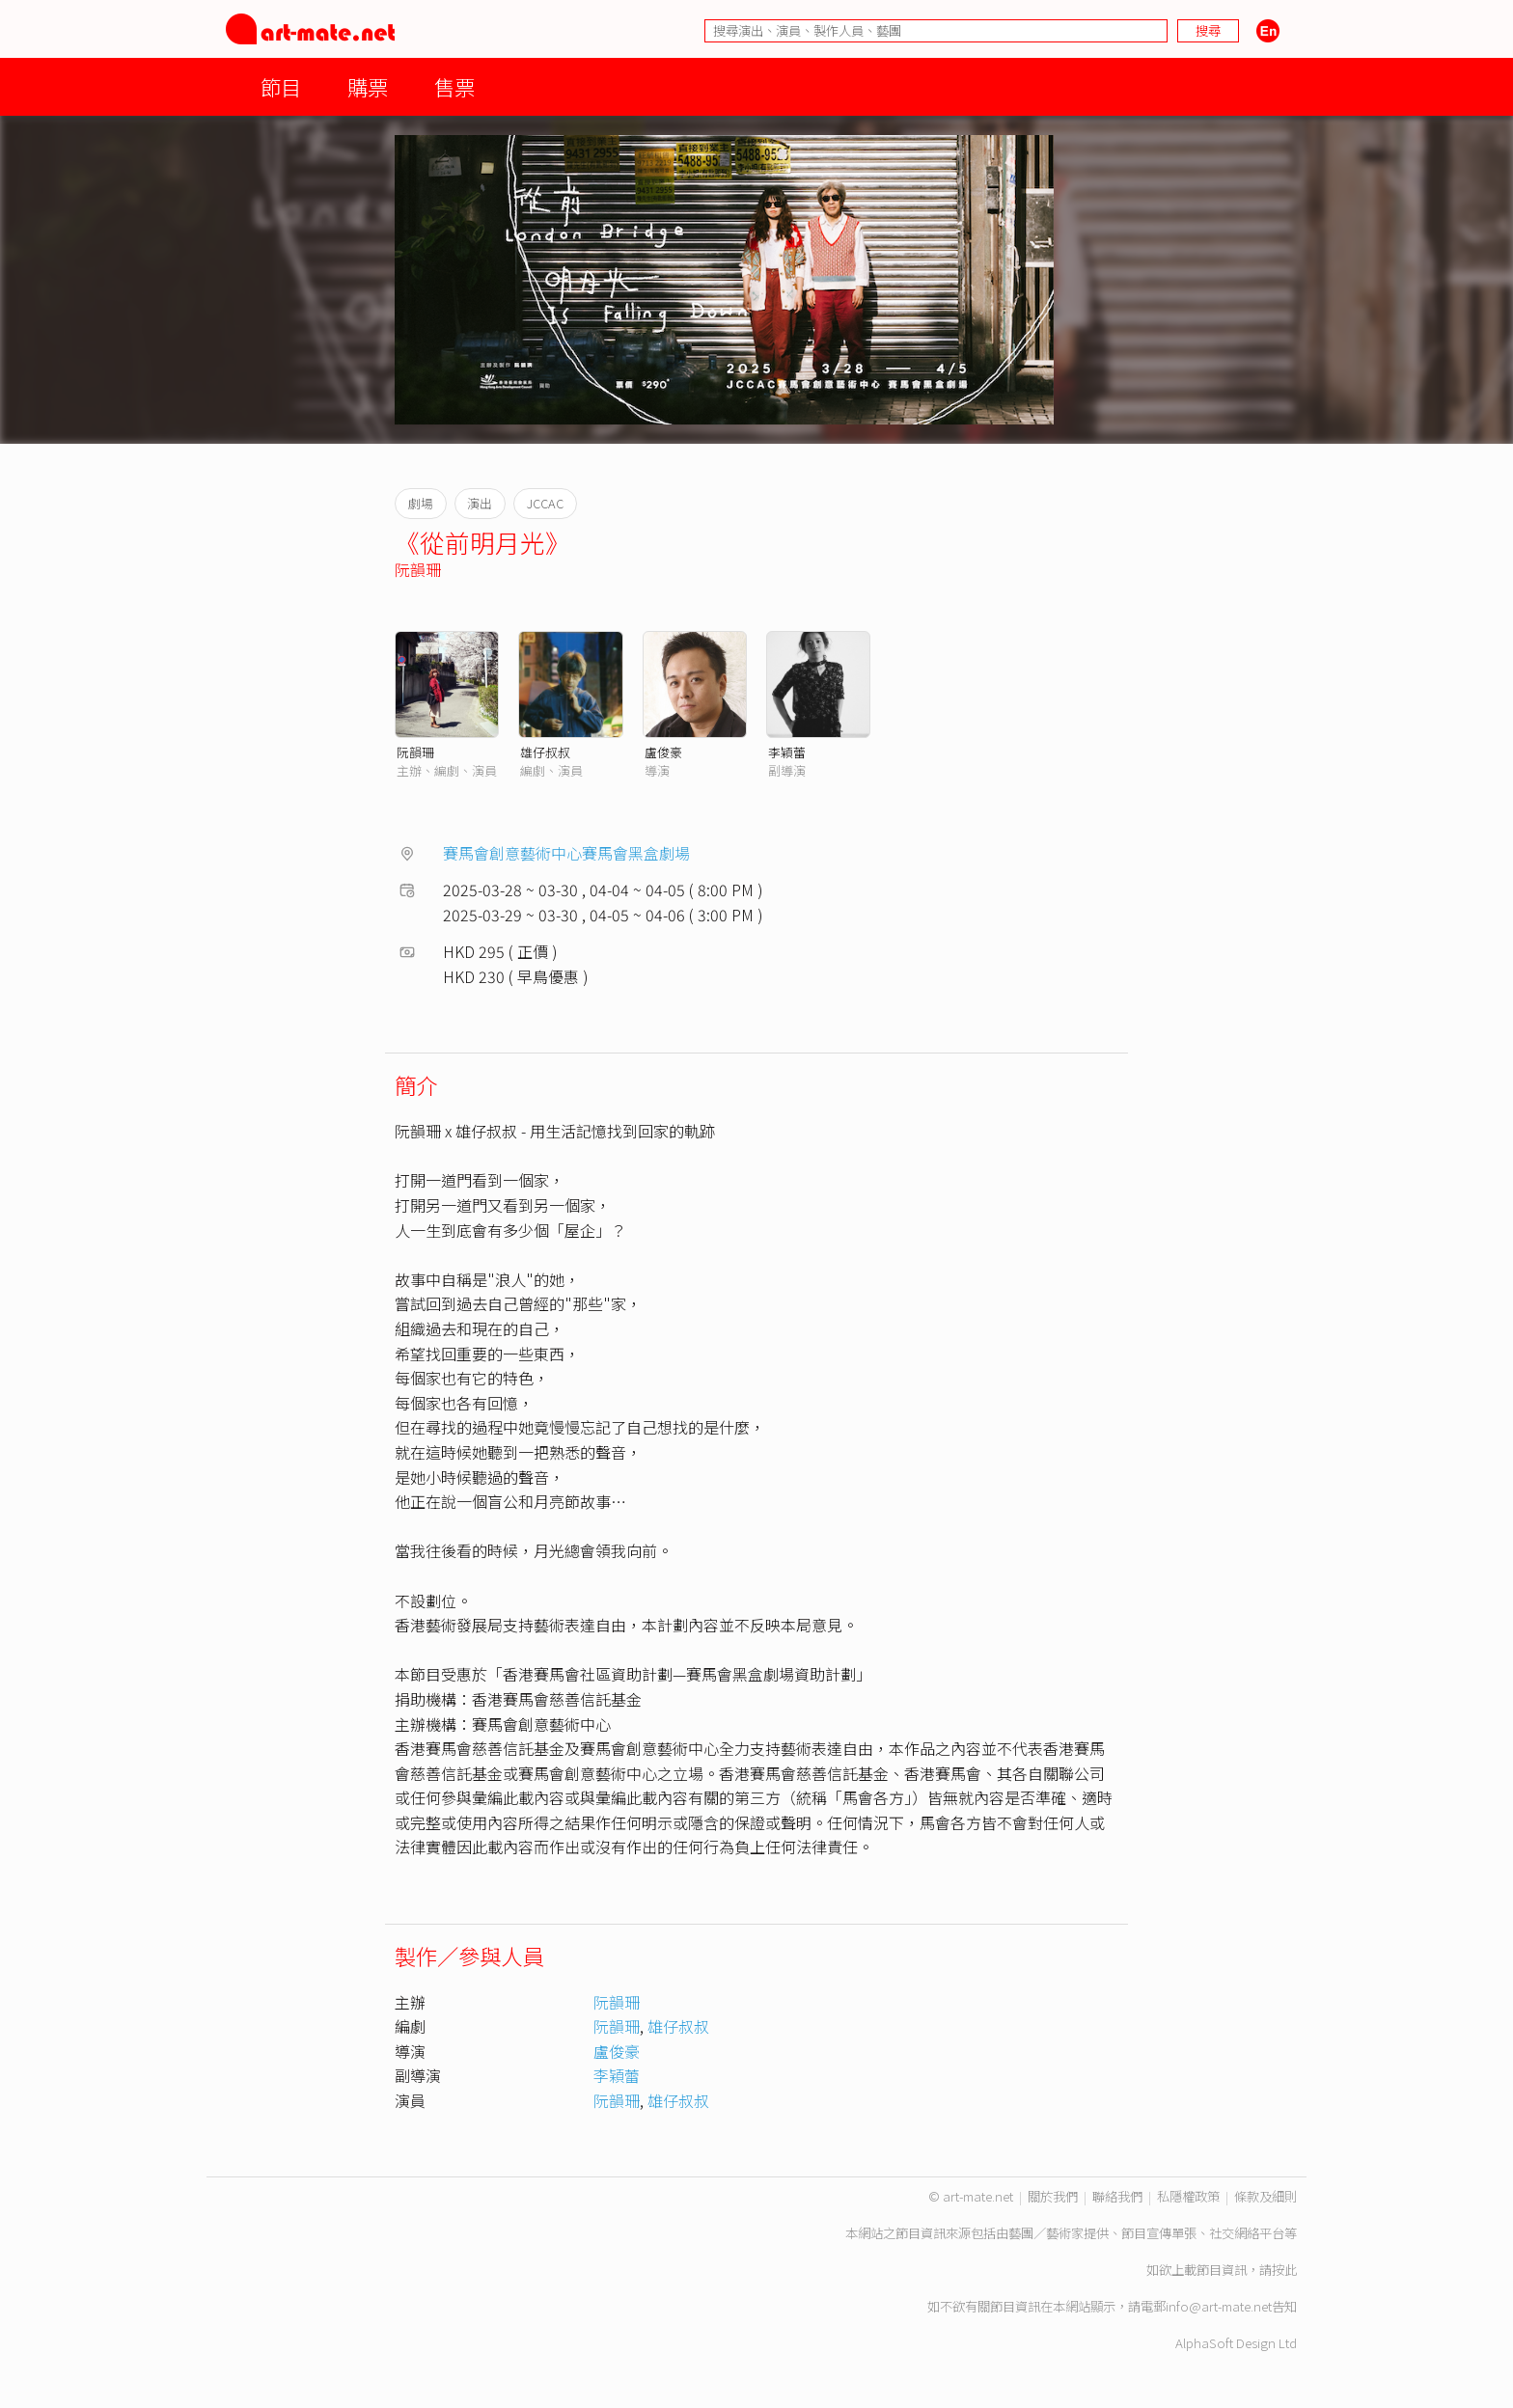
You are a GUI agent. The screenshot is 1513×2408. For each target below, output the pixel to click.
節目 (281, 86)
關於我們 (1053, 2196)
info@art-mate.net (1219, 2306)
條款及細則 (1265, 2196)
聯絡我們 (1117, 2196)
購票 (367, 86)
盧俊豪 (663, 752)
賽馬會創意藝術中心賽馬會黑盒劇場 (566, 852)
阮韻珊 (418, 569)
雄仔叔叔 (545, 752)
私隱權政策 (1188, 2196)
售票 (454, 86)
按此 (1284, 2269)
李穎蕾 (787, 752)
